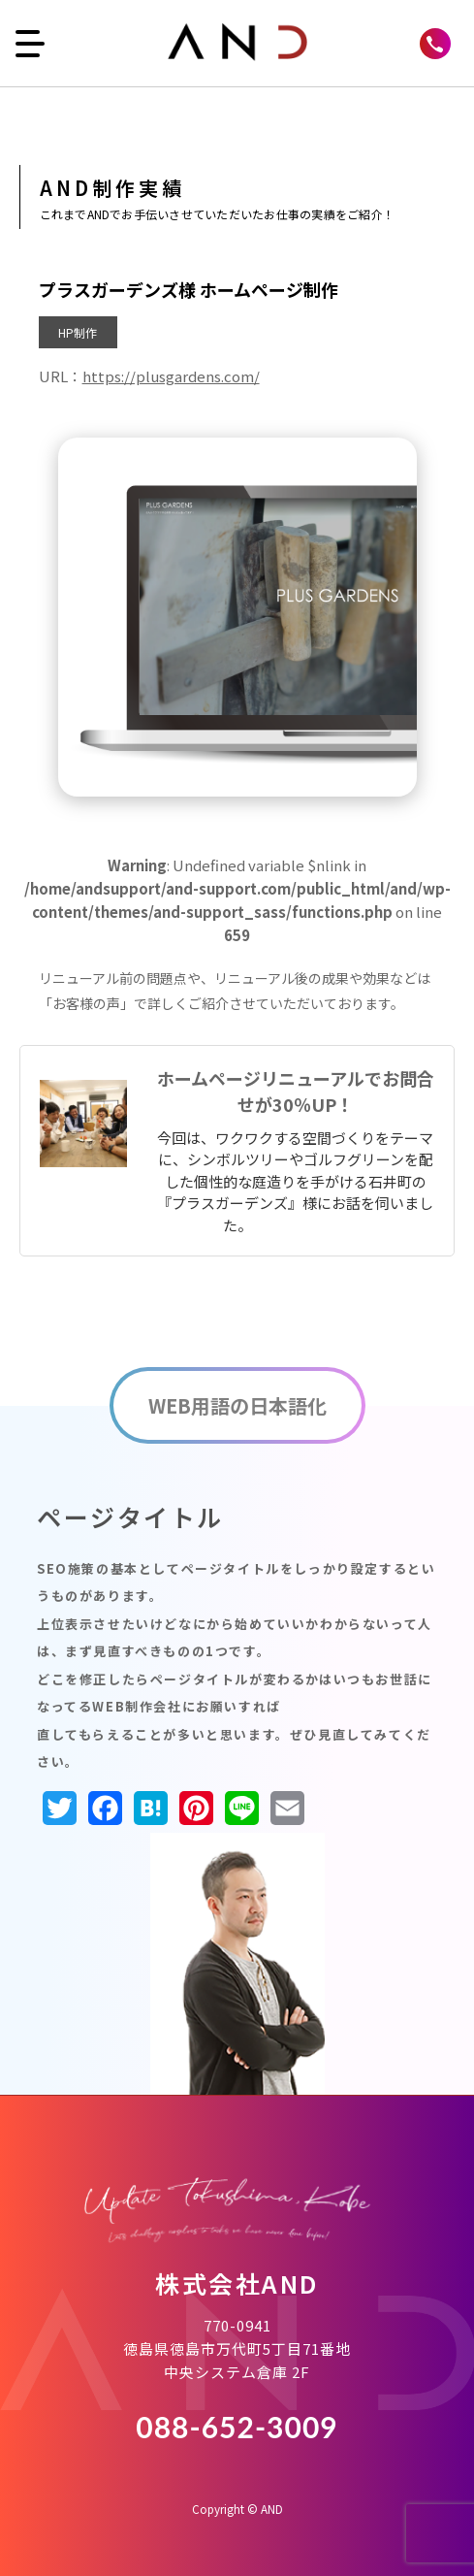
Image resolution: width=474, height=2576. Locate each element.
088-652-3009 (236, 2426)
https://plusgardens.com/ (171, 376)
